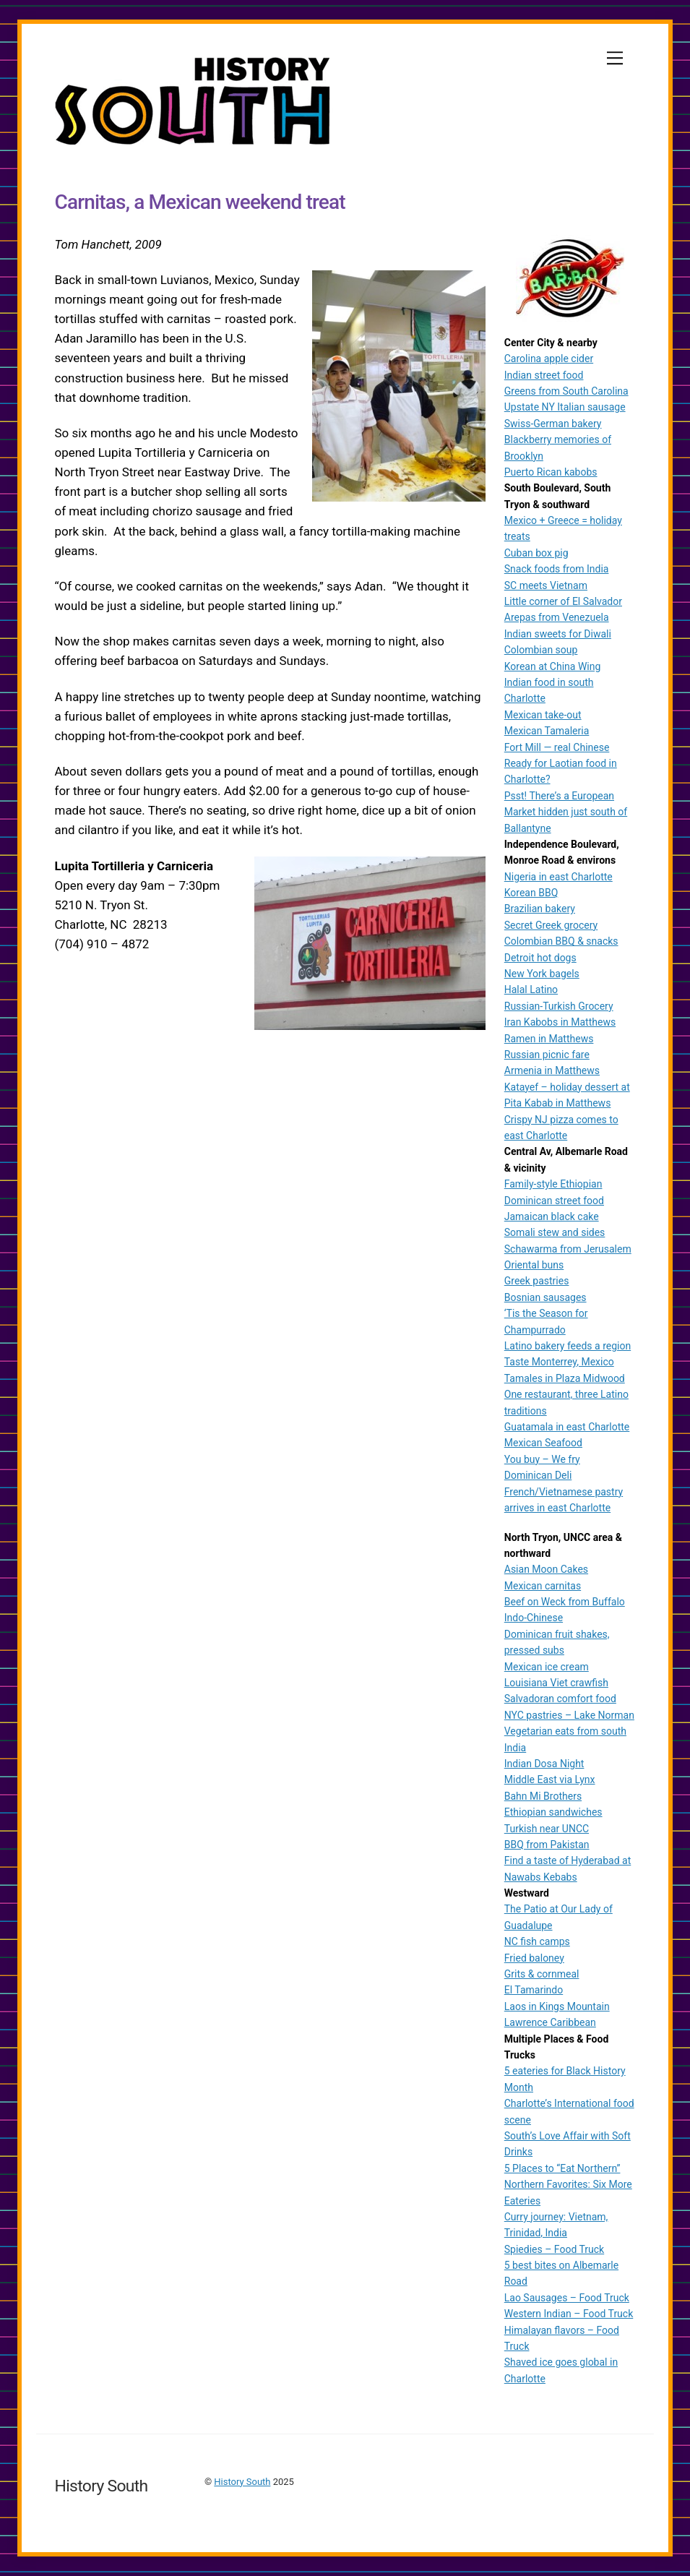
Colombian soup (541, 650)
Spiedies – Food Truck (554, 2249)
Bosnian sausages (545, 1297)
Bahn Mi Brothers (543, 1796)
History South (242, 2481)
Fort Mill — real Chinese (557, 747)
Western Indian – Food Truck (569, 2313)
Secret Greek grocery (551, 925)
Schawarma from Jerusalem (567, 1249)
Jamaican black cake (551, 1216)
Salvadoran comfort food (560, 1698)
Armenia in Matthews (552, 1070)
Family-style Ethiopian (553, 1184)
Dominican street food (554, 1200)
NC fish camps (537, 1941)
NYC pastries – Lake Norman (569, 1715)
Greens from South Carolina (566, 391)
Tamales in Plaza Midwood (564, 1378)
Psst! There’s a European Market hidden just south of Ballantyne (565, 812)
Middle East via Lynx (549, 1779)
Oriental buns (534, 1265)
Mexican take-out (543, 715)
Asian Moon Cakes (546, 1569)
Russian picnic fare (547, 1054)
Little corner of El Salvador (563, 601)
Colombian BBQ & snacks (561, 941)
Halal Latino (531, 989)
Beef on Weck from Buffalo (564, 1601)
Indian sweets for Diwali (557, 634)
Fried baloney (534, 1958)
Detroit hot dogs (540, 957)
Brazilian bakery (539, 908)
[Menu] (614, 57)
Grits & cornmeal (541, 1974)
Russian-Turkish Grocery (558, 1006)
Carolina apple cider (548, 358)
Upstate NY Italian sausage (565, 407)
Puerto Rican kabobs (551, 472)
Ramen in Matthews (549, 1038)
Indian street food (544, 375)
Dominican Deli (538, 1475)
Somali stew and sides (554, 1232)
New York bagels (541, 973)
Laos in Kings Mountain (557, 2006)
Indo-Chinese (533, 1617)
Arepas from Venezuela (556, 617)
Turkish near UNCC (546, 1828)
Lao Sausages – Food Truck (566, 2298)
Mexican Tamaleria (547, 731)
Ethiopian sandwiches (553, 1812)
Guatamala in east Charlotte (567, 1427)
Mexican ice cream (546, 1667)
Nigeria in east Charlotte (558, 877)
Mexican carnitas (542, 1586)
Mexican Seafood (543, 1442)
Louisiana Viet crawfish (556, 1682)
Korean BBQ (531, 892)
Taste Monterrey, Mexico (559, 1362)
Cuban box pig (536, 553)
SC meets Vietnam (545, 585)
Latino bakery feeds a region (567, 1346)
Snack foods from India (556, 569)
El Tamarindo (533, 1990)
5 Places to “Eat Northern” (562, 2168)
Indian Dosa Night (544, 1763)
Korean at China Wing (552, 666)
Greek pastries (536, 1281)
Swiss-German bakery (553, 423)
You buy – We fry (542, 1459)
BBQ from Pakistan (547, 1844)
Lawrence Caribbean (550, 2022)
